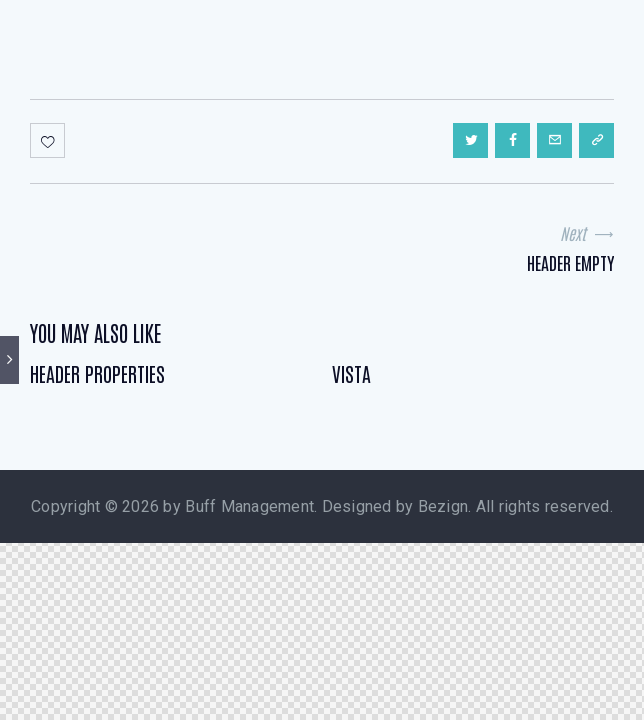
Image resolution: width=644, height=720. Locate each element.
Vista (351, 373)
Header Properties (97, 373)
